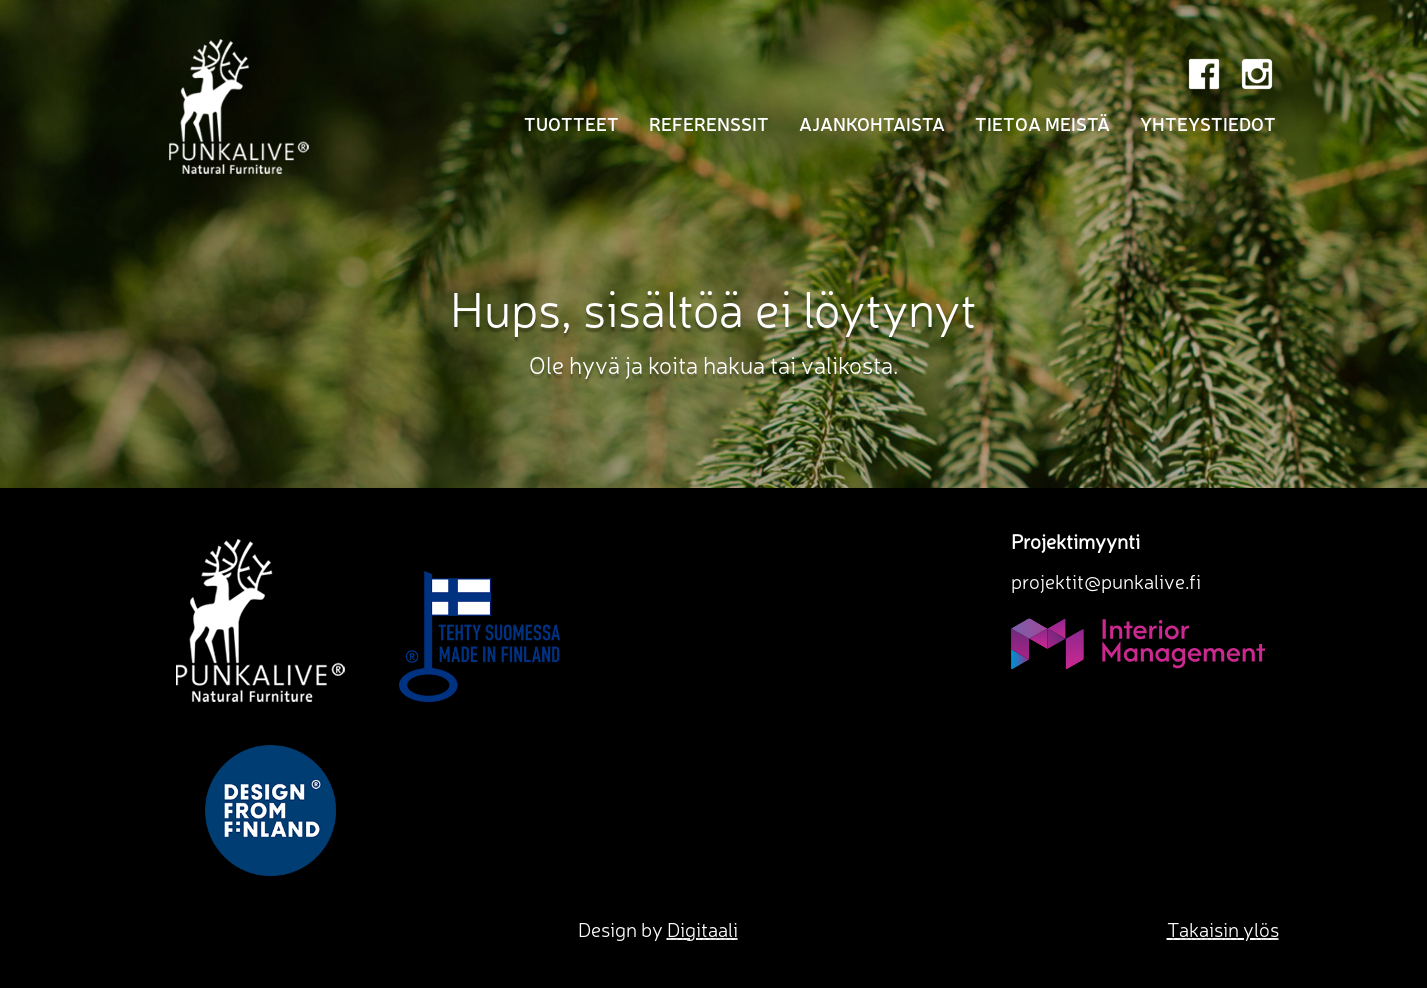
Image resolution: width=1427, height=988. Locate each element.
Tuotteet (571, 123)
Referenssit (709, 123)
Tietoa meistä (1042, 123)
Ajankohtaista (872, 123)
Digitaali (702, 928)
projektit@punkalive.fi (1106, 580)
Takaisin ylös (1223, 928)
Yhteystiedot (1208, 123)
